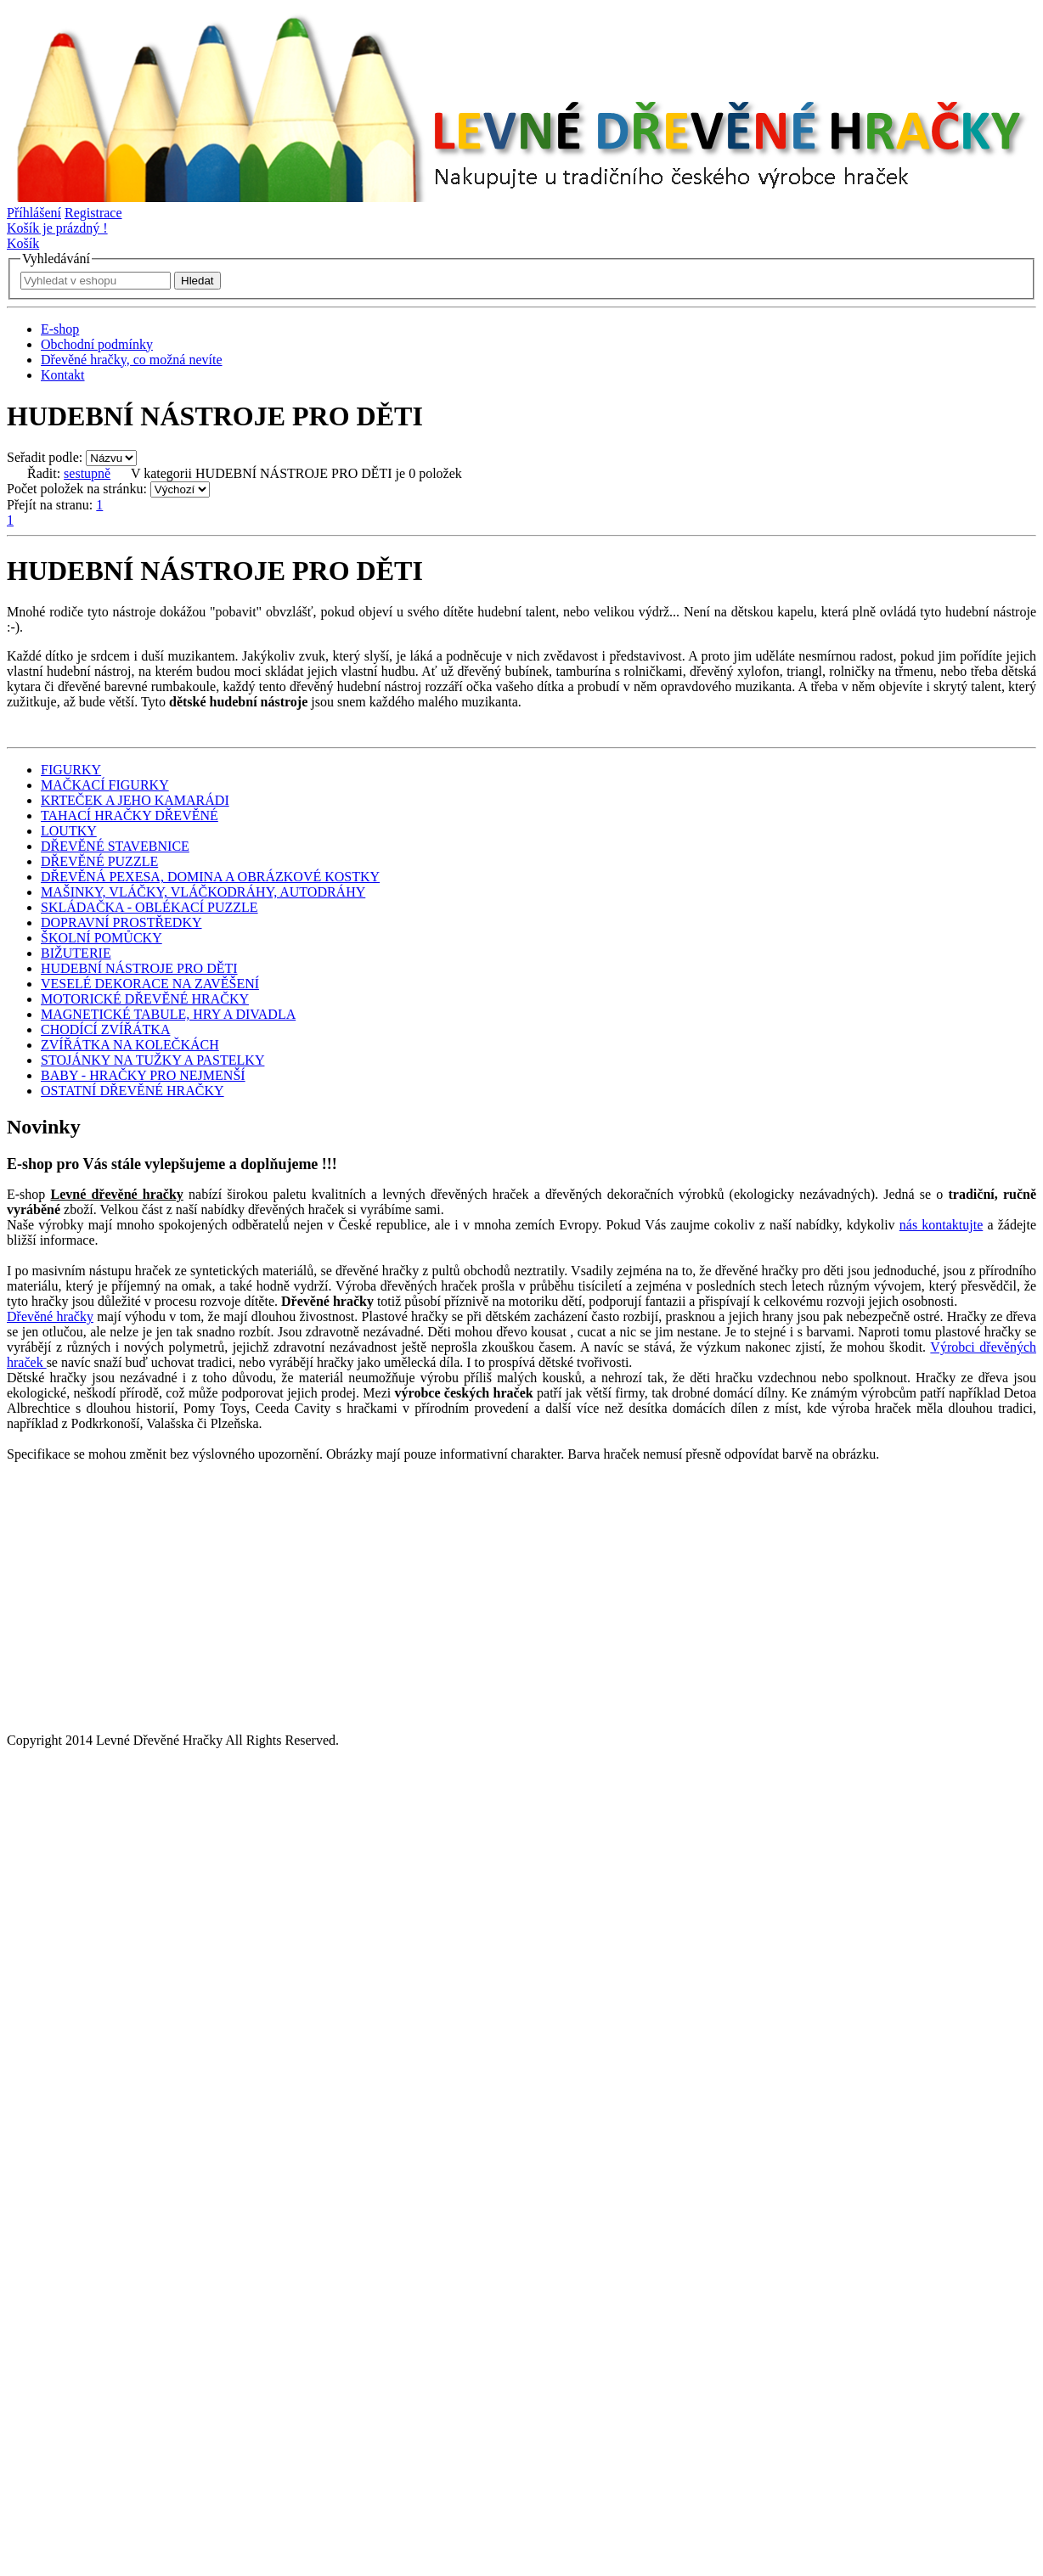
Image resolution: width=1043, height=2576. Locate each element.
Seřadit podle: (44, 457)
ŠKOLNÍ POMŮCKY (101, 938)
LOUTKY (69, 831)
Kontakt (63, 375)
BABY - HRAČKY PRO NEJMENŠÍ (143, 1075)
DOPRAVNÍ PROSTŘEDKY (121, 922)
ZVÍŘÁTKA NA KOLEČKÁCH (130, 1045)
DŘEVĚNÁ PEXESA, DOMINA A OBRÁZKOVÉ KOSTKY (210, 876)
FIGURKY (71, 769)
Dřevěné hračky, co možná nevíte (132, 359)
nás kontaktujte (941, 1225)
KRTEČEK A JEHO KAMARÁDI (135, 800)
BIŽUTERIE (76, 953)
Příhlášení (34, 212)
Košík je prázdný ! (57, 228)
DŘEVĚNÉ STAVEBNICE (115, 846)
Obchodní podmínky (97, 344)
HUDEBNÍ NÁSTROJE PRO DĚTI (139, 968)
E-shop (60, 329)
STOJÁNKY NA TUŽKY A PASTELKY (152, 1060)
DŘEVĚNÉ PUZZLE (99, 861)
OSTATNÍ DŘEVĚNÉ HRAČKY (132, 1090)
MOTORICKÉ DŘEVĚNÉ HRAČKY (145, 999)
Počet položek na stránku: (77, 488)
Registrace (93, 212)
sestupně (87, 473)
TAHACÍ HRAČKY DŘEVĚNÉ (129, 815)
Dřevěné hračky (50, 1316)
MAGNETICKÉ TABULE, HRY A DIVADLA (168, 1014)
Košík (23, 243)
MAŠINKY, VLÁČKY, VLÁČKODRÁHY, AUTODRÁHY (203, 892)
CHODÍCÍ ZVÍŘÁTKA (105, 1029)
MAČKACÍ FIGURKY (105, 785)
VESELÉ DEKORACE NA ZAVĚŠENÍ (150, 983)
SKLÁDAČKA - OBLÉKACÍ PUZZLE (149, 907)
